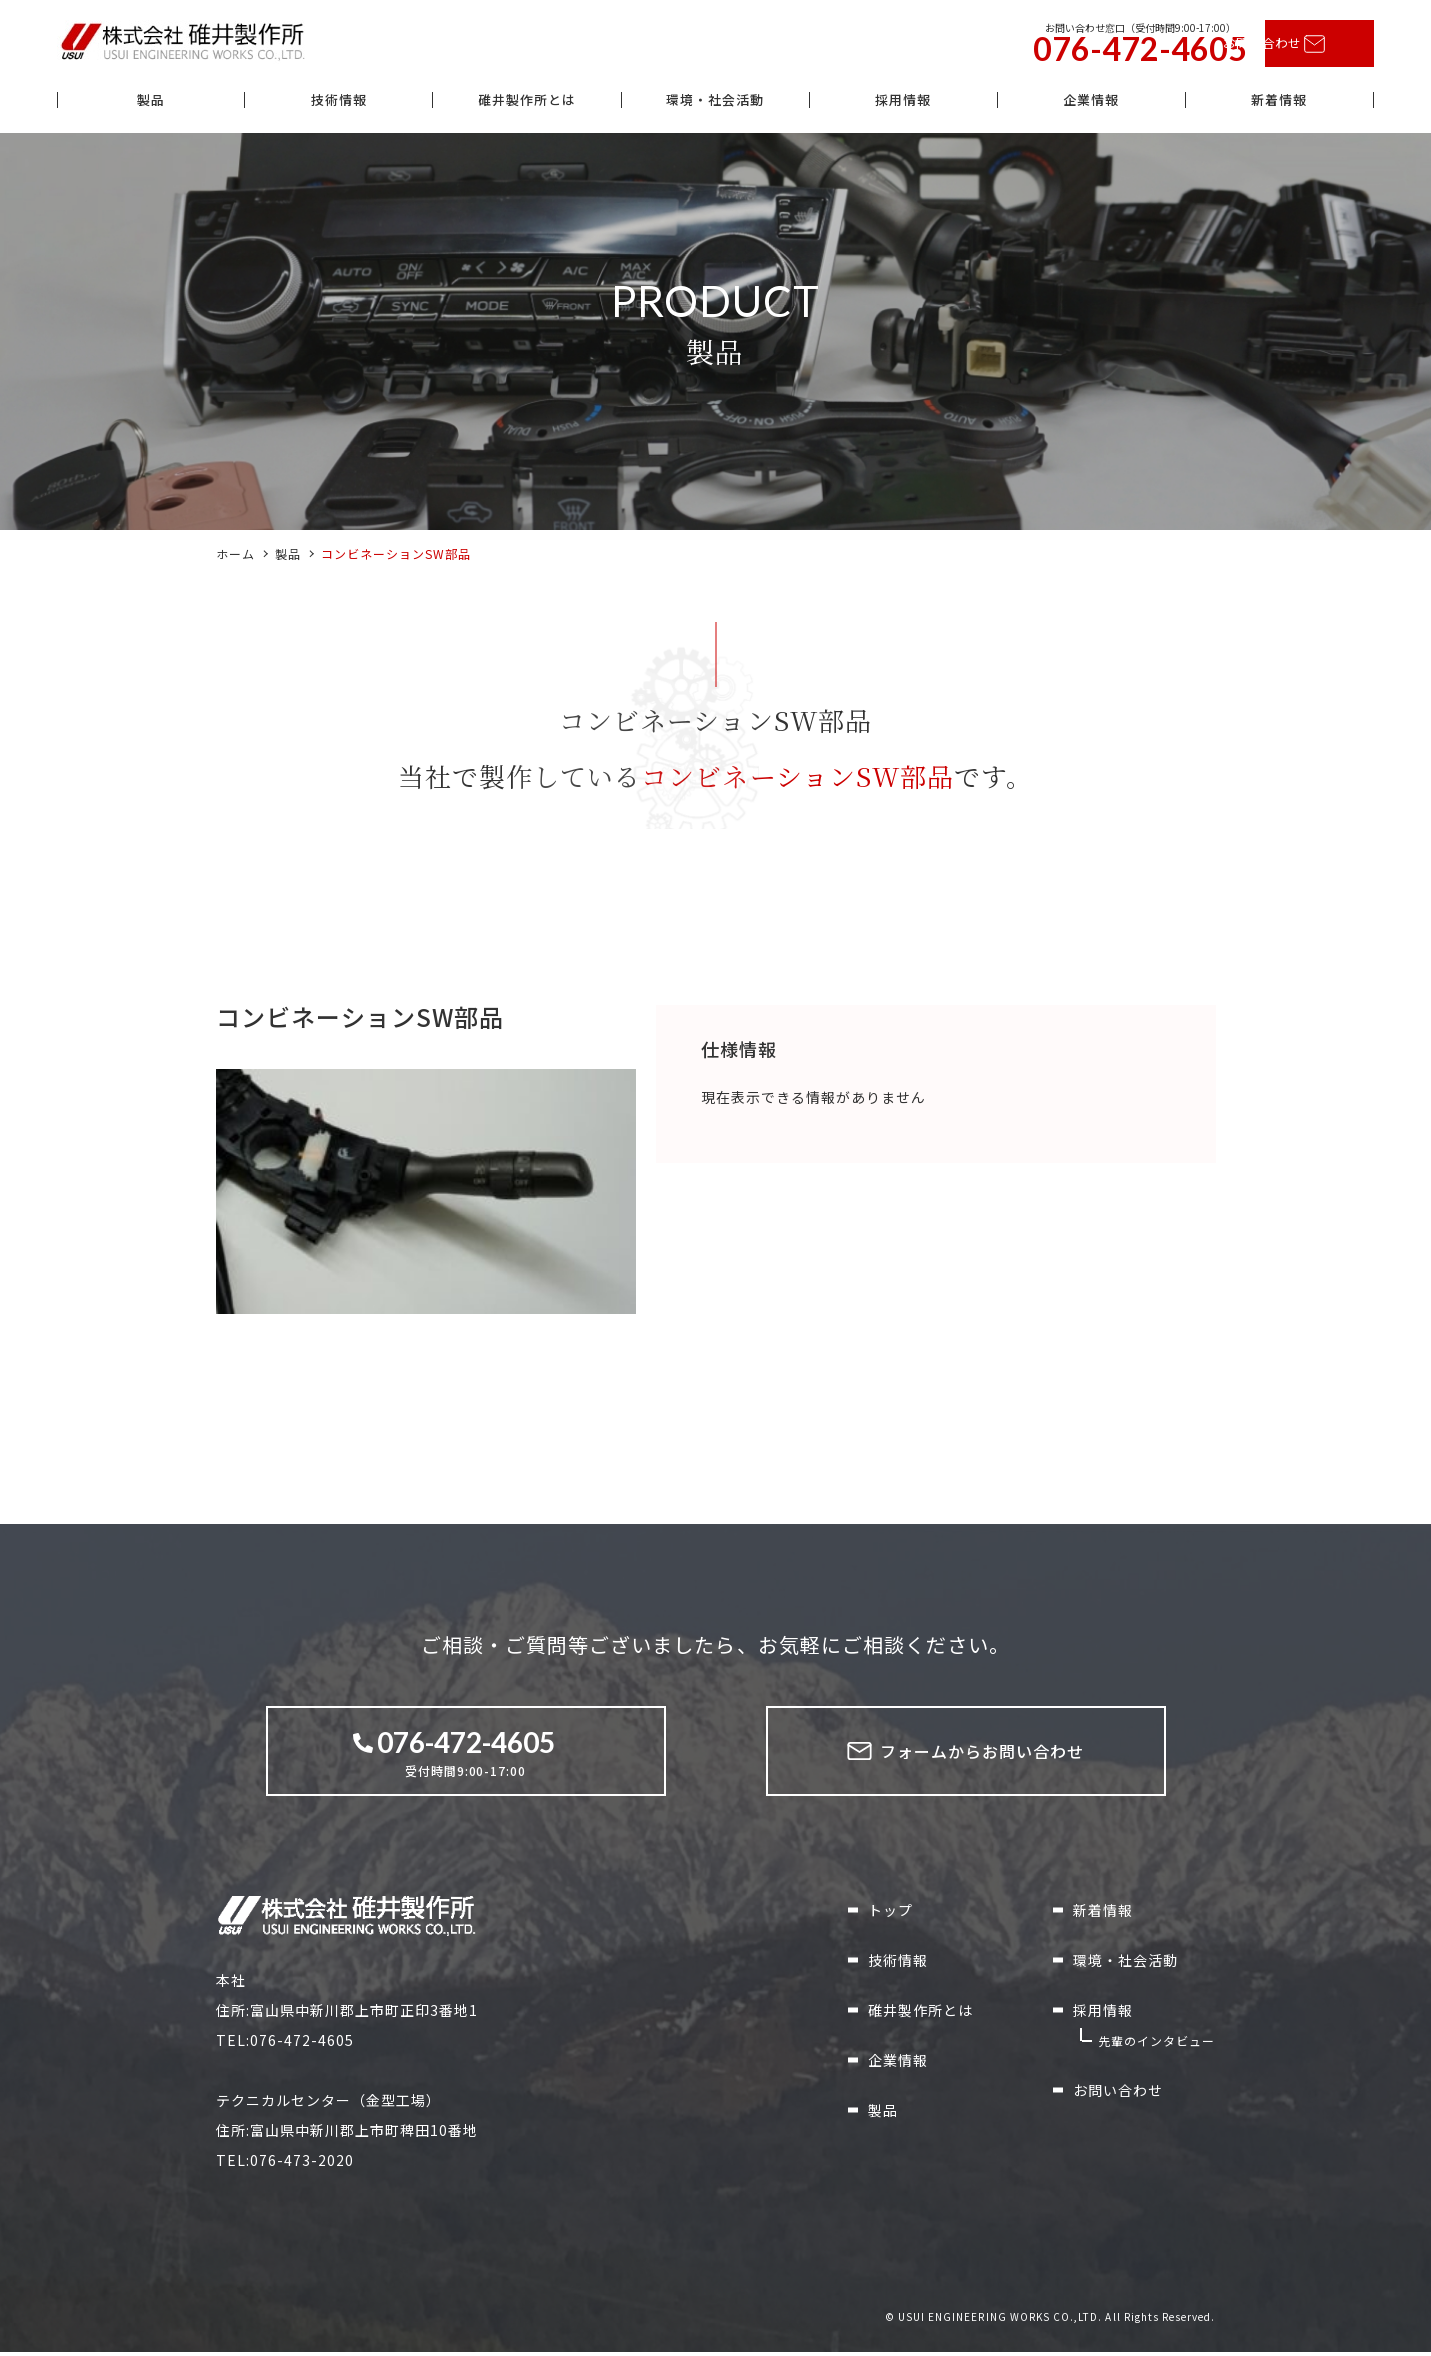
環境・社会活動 (714, 103)
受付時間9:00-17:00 (466, 1755)
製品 (151, 103)
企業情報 (1091, 103)
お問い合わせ (1289, 45)
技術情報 (339, 103)
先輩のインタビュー (1156, 2045)
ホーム (235, 558)
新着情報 (1279, 103)
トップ (890, 1915)
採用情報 (903, 103)
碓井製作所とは (526, 103)
